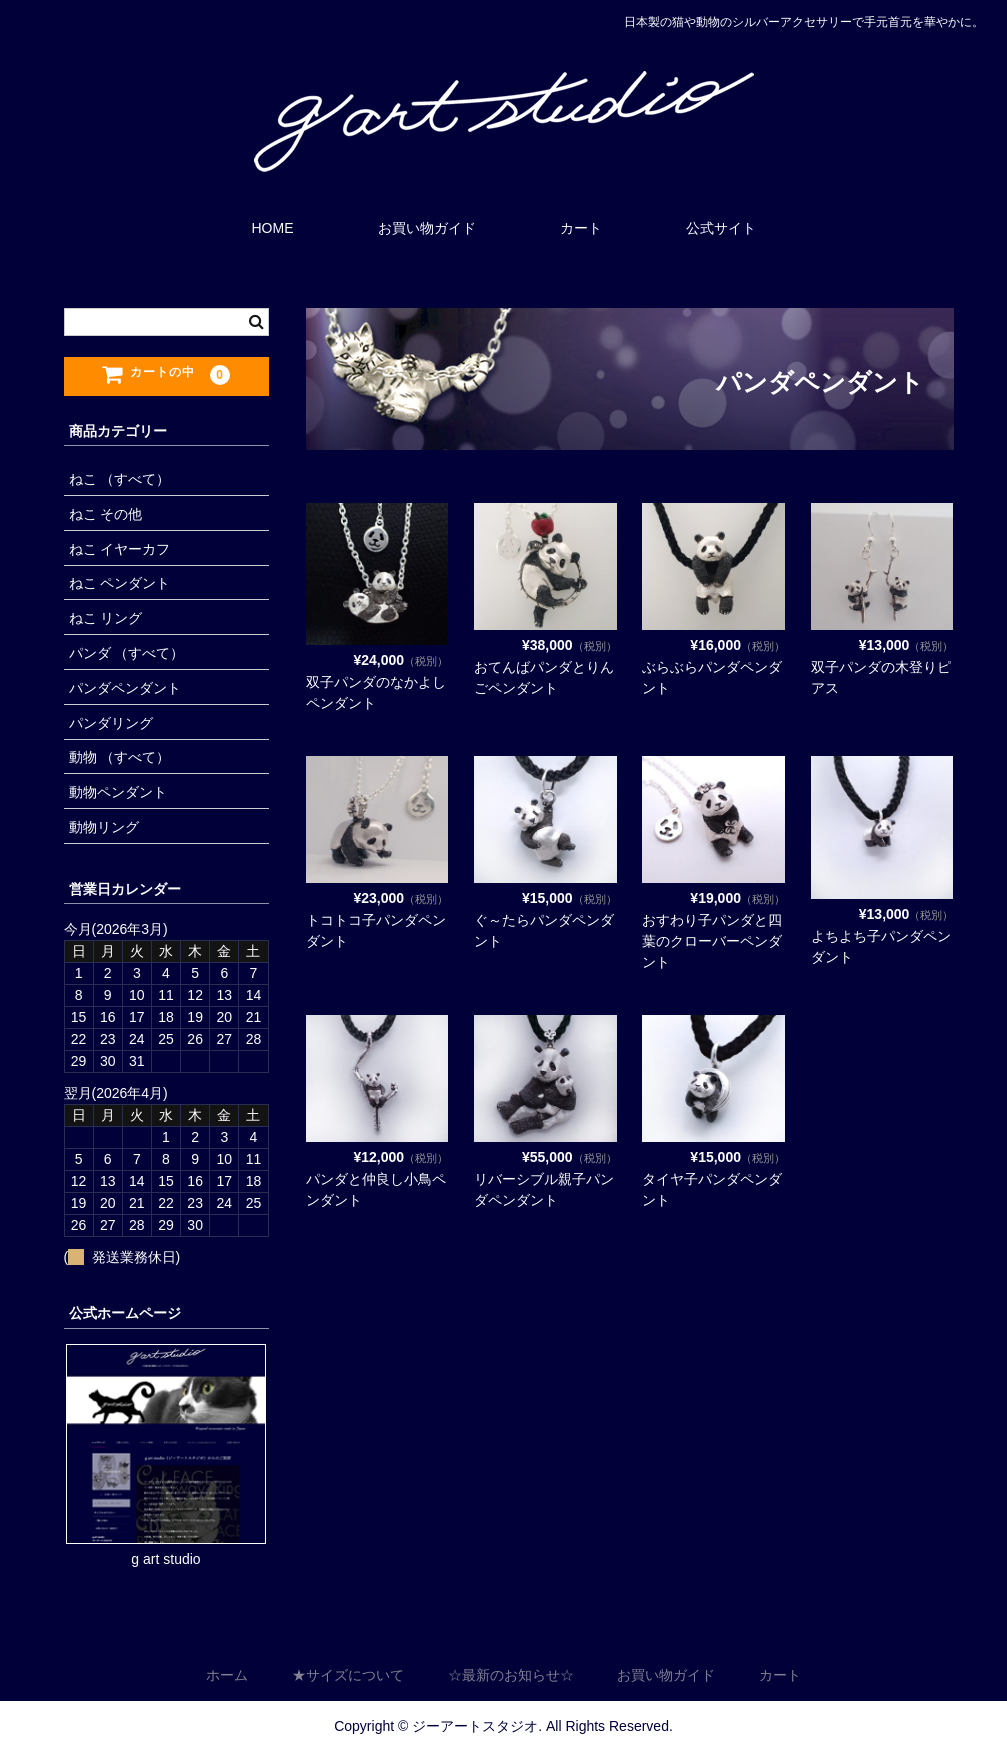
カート (581, 228)
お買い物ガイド (427, 228)
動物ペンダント (118, 792)
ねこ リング (106, 618)
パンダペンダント (125, 688)
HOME (273, 228)
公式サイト (721, 228)
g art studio (165, 1559)
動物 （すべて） (120, 757)
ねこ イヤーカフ (120, 549)
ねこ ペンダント (120, 583)
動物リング (104, 827)
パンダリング (111, 723)
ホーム (227, 1676)
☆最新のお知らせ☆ (511, 1676)
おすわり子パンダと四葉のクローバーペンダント (712, 941)
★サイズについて (348, 1676)
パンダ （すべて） (127, 653)
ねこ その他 (106, 514)
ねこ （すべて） (120, 479)
